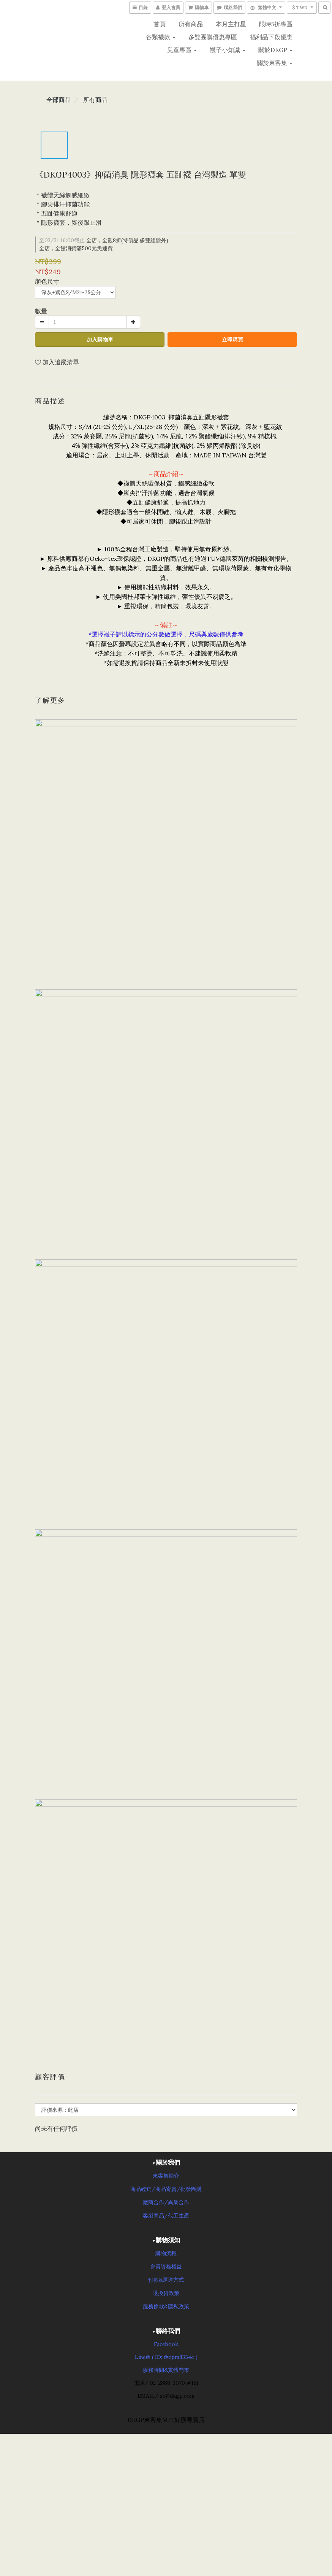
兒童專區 (182, 50)
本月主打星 (231, 24)
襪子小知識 (227, 50)
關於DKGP (275, 50)
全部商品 (58, 99)
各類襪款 (160, 37)
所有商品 (191, 24)
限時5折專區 (275, 24)
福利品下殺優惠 (271, 37)
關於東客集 (274, 63)
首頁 (159, 24)
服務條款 (153, 2306)
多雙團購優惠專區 (212, 37)
